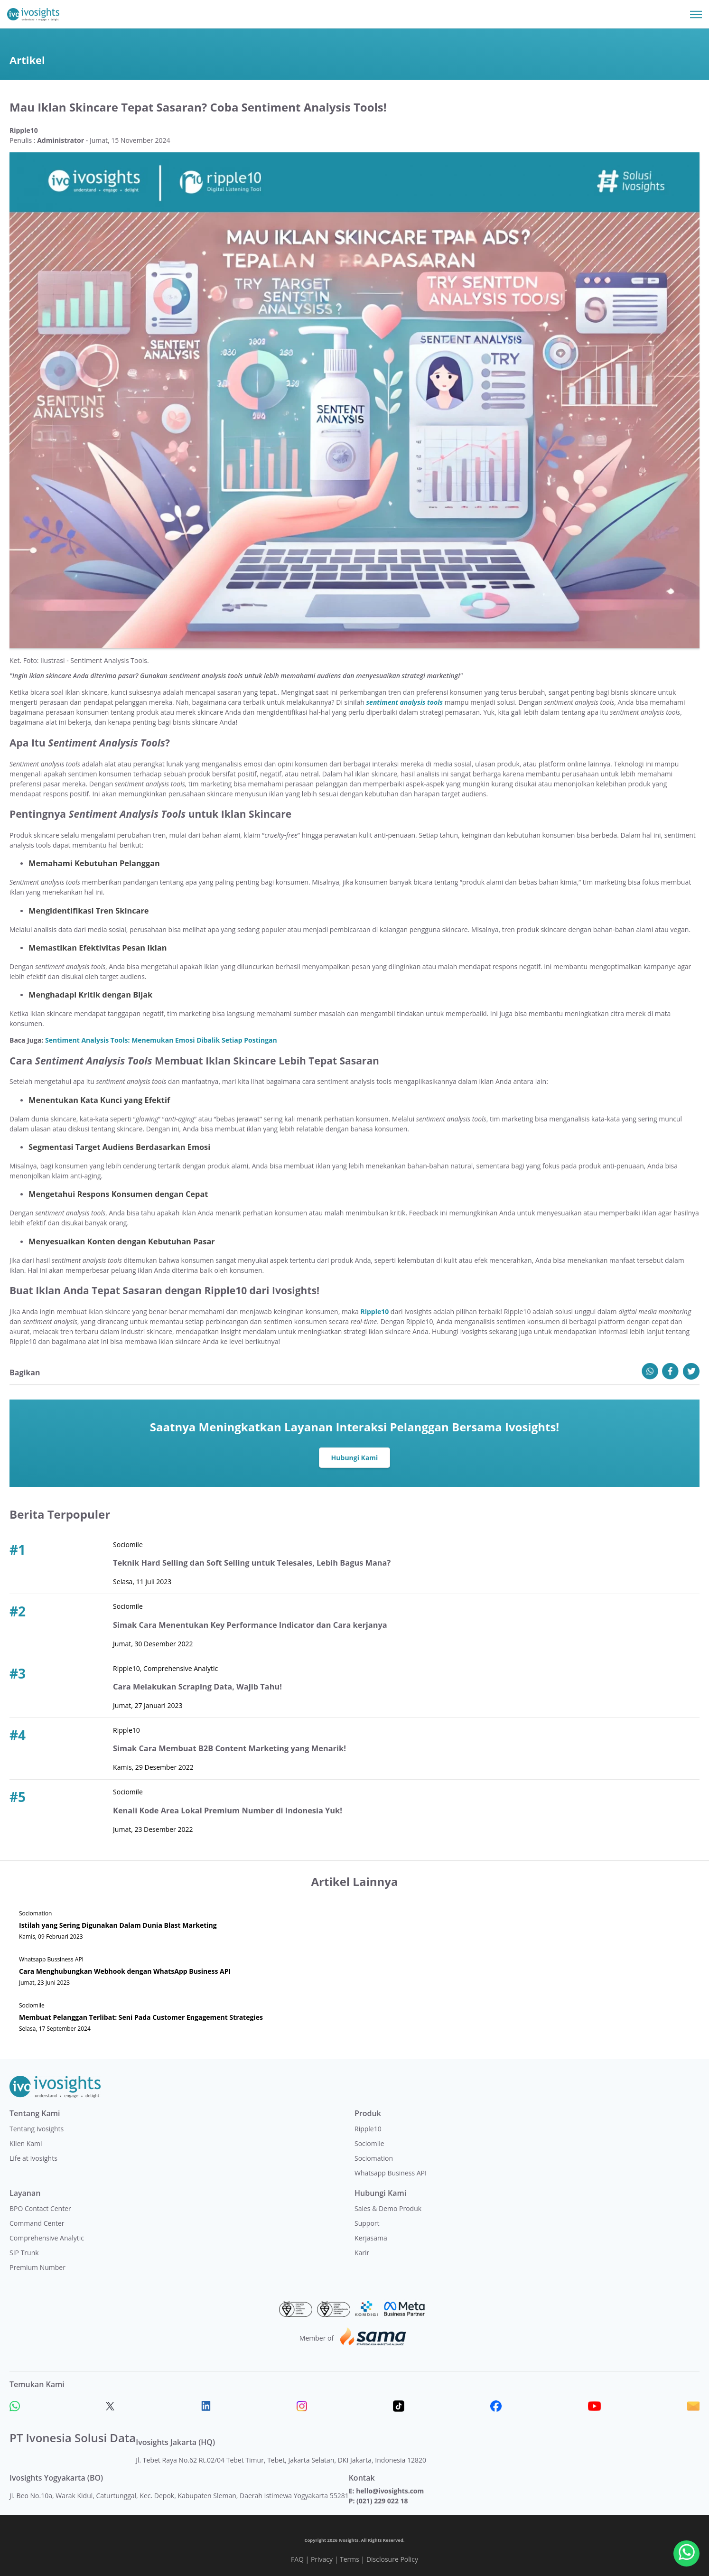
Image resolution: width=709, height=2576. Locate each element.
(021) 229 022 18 (382, 2500)
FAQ (297, 2559)
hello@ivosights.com (390, 2490)
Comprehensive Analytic (46, 2237)
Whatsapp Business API (390, 2172)
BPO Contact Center (40, 2208)
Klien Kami (25, 2143)
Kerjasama (370, 2237)
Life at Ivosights (33, 2158)
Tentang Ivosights (36, 2128)
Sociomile (369, 2143)
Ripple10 (368, 2128)
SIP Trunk (24, 2252)
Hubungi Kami (354, 1457)
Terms (349, 2559)
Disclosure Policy (392, 2559)
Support (367, 2223)
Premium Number (37, 2267)
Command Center (37, 2223)
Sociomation (373, 2158)
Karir (361, 2252)
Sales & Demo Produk (387, 2208)
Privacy (322, 2559)
